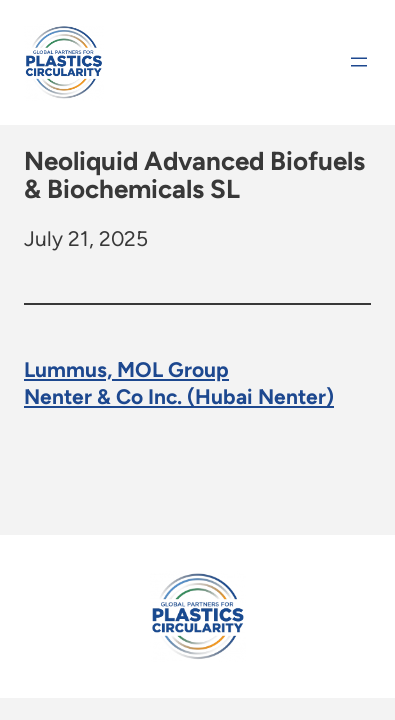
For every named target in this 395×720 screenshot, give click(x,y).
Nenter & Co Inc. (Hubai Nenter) (179, 395)
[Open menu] (359, 62)
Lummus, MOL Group (126, 368)
